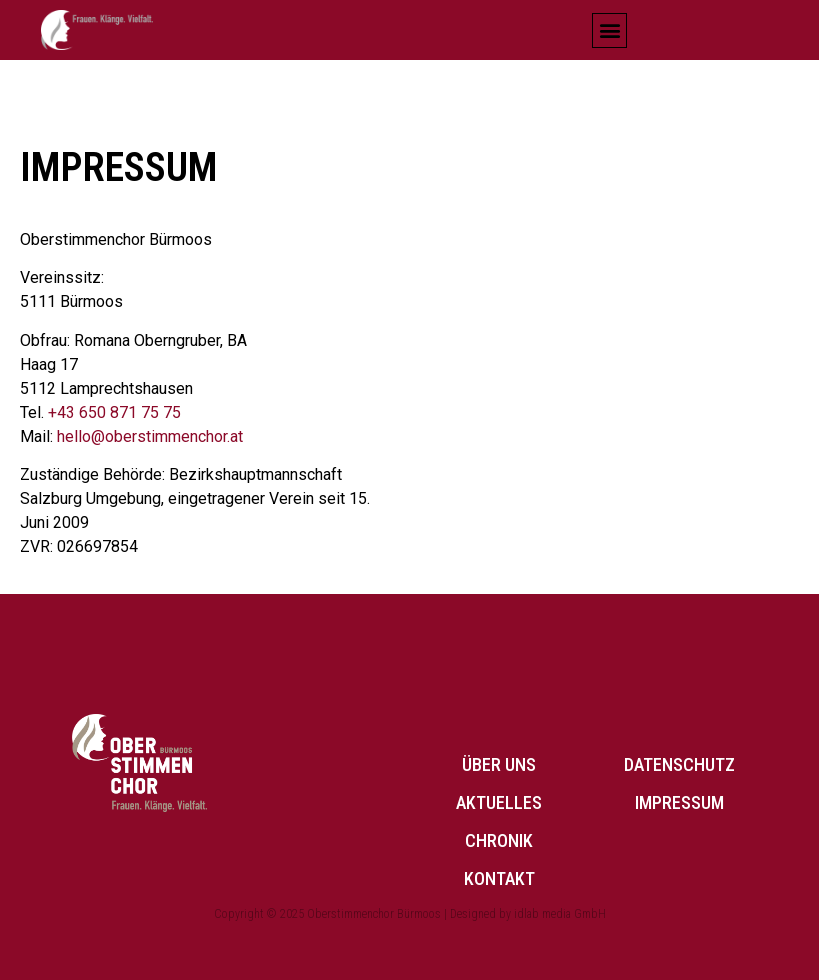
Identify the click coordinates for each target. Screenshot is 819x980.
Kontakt (499, 878)
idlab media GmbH (560, 914)
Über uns (499, 764)
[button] (609, 30)
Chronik (499, 840)
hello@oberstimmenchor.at (150, 436)
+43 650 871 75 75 (114, 412)
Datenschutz (679, 764)
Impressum (679, 802)
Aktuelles (499, 802)
